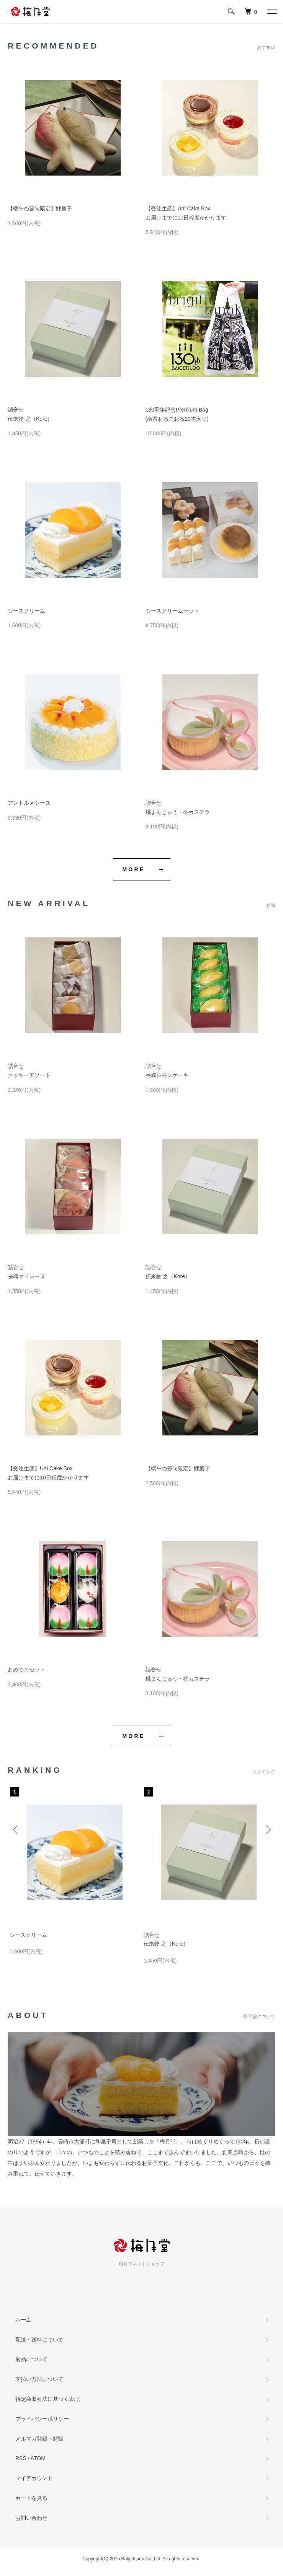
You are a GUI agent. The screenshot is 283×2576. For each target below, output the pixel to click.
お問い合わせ (31, 2518)
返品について (31, 2359)
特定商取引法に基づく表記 (47, 2399)
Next (266, 1829)
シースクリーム (26, 611)
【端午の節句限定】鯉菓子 (40, 208)
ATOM (38, 2458)
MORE (134, 869)
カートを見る (31, 2498)
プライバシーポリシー (42, 2419)
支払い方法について (39, 2379)
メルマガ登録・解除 (39, 2439)
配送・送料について (39, 2340)
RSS (20, 2458)
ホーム (23, 2320)
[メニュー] (271, 11)
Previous (16, 1829)
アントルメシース (29, 803)
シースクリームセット (172, 611)
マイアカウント (34, 2478)
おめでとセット (26, 1669)
